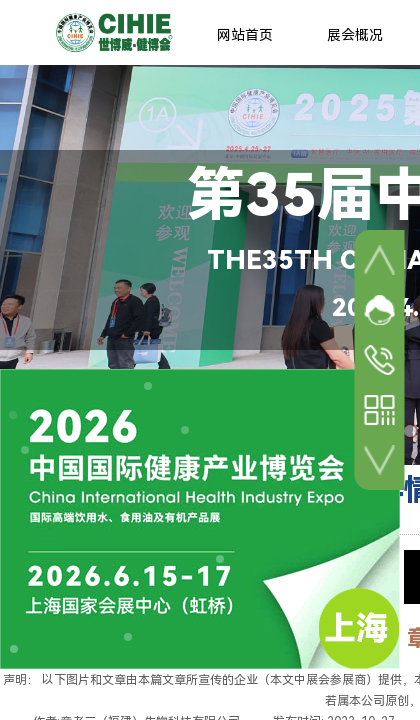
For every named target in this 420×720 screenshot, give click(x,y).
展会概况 (355, 35)
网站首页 (245, 35)
